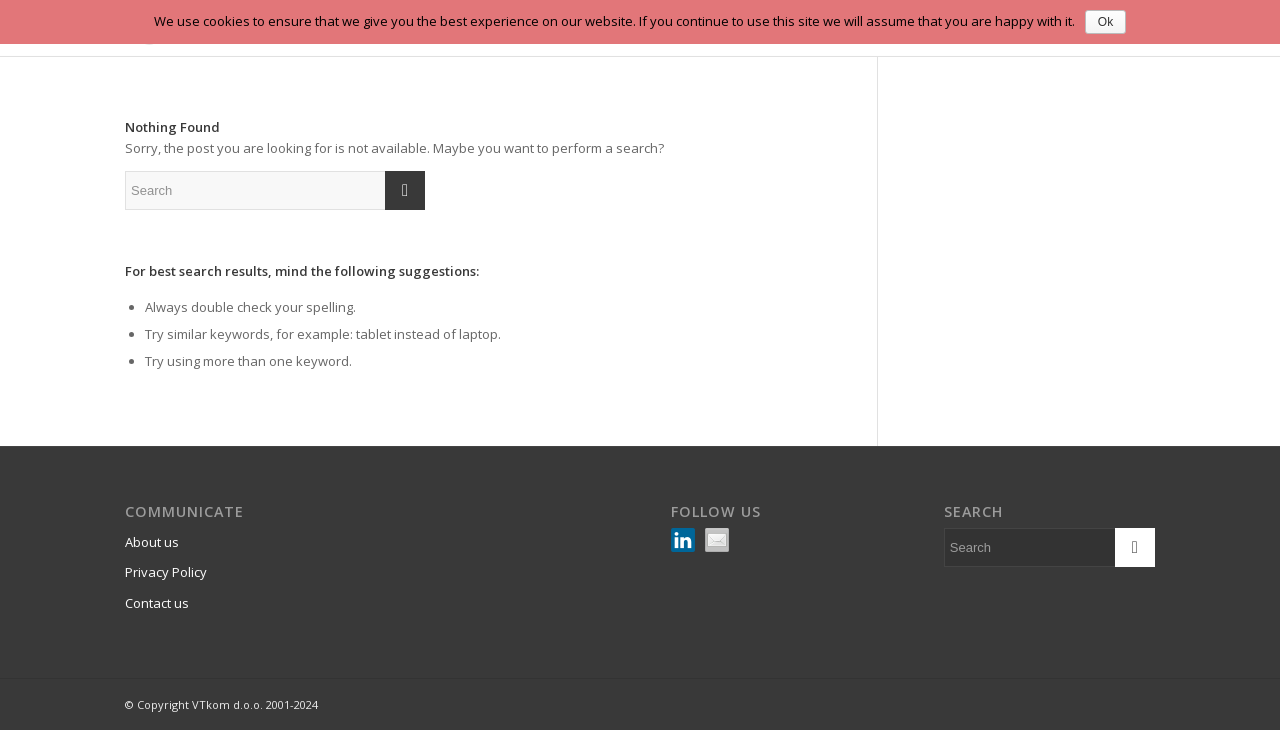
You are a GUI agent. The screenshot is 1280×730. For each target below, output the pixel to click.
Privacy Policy (166, 572)
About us (152, 542)
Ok (1105, 22)
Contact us (157, 603)
